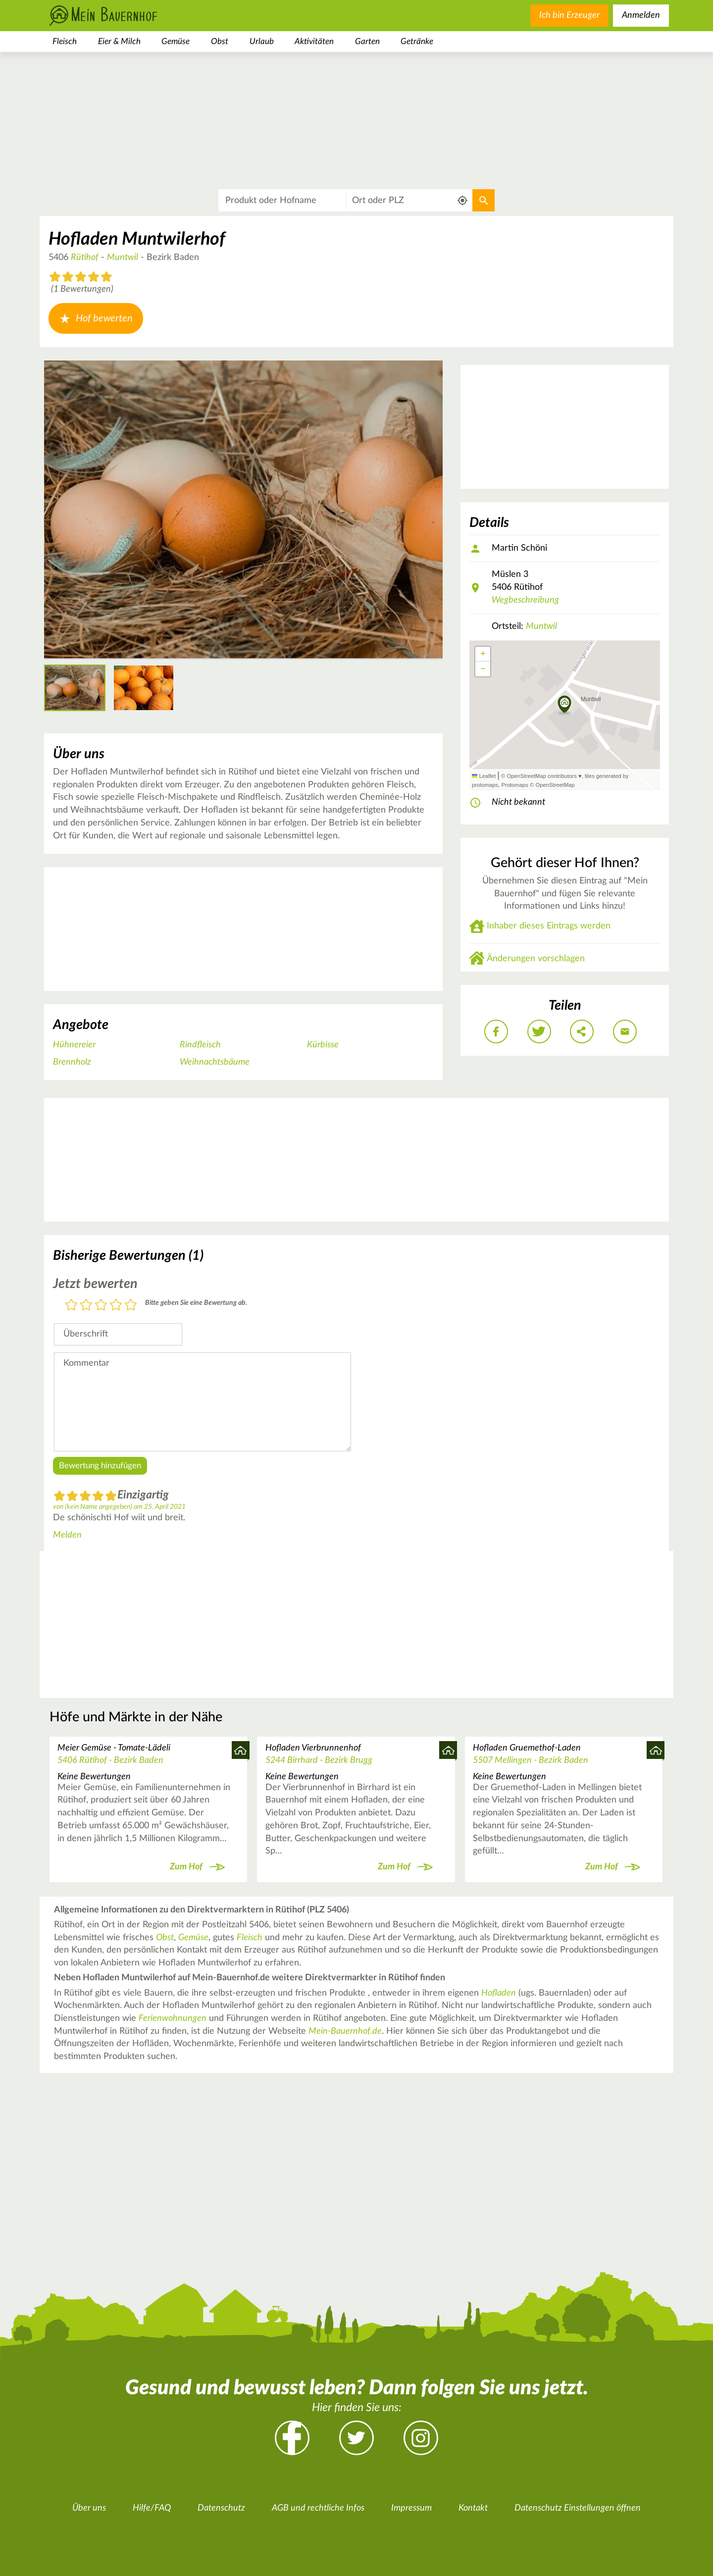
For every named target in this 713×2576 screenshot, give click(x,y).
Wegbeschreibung (525, 600)
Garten (367, 41)
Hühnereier (74, 1044)
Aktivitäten (314, 41)
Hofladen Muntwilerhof (137, 239)
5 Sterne (131, 1305)
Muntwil (122, 257)
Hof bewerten (96, 318)
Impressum (411, 2508)
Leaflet (484, 776)
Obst (219, 41)
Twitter (356, 2438)
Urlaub (262, 41)
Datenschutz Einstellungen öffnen (577, 2508)
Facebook (292, 2438)
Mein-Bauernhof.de (345, 2031)
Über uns (89, 2508)
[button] (564, 705)
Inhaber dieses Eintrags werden (549, 926)
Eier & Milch (119, 41)
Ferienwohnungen (172, 2018)
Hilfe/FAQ (152, 2508)
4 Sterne (116, 1305)
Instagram (421, 2438)
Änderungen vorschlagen (536, 958)
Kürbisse (323, 1044)
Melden (67, 1535)
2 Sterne (86, 1305)
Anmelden (641, 15)
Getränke (417, 41)
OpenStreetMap (554, 785)
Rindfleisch (200, 1044)
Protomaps (514, 785)
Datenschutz (221, 2508)
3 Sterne (101, 1305)
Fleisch (64, 41)
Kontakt (473, 2508)
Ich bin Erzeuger (569, 15)
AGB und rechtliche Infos (318, 2508)
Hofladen (498, 1993)
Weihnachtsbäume (215, 1062)
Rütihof (85, 257)
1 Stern (71, 1305)
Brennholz (72, 1062)
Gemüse (175, 41)
